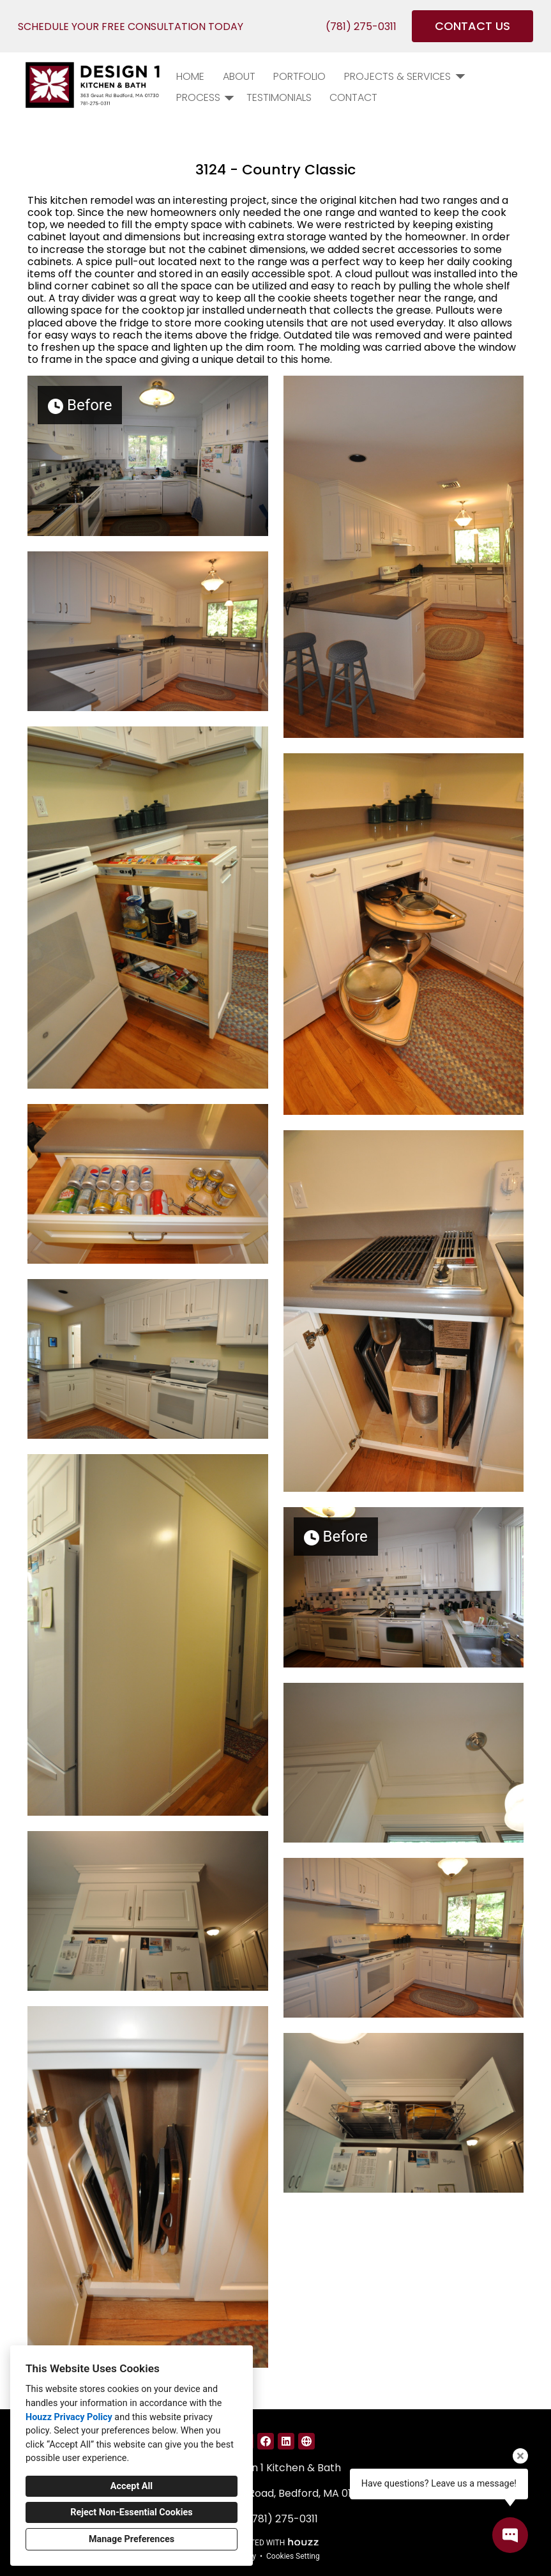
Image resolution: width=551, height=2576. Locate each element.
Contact (353, 97)
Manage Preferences (131, 2539)
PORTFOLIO (299, 76)
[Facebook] (265, 2441)
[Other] (306, 2441)
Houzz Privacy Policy (69, 2417)
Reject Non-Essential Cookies (131, 2512)
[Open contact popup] (510, 2535)
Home (190, 76)
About (239, 76)
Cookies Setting (293, 2556)
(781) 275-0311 (361, 26)
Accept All (131, 2486)
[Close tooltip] (520, 2456)
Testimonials (279, 97)
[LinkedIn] (286, 2441)
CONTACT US (472, 26)
